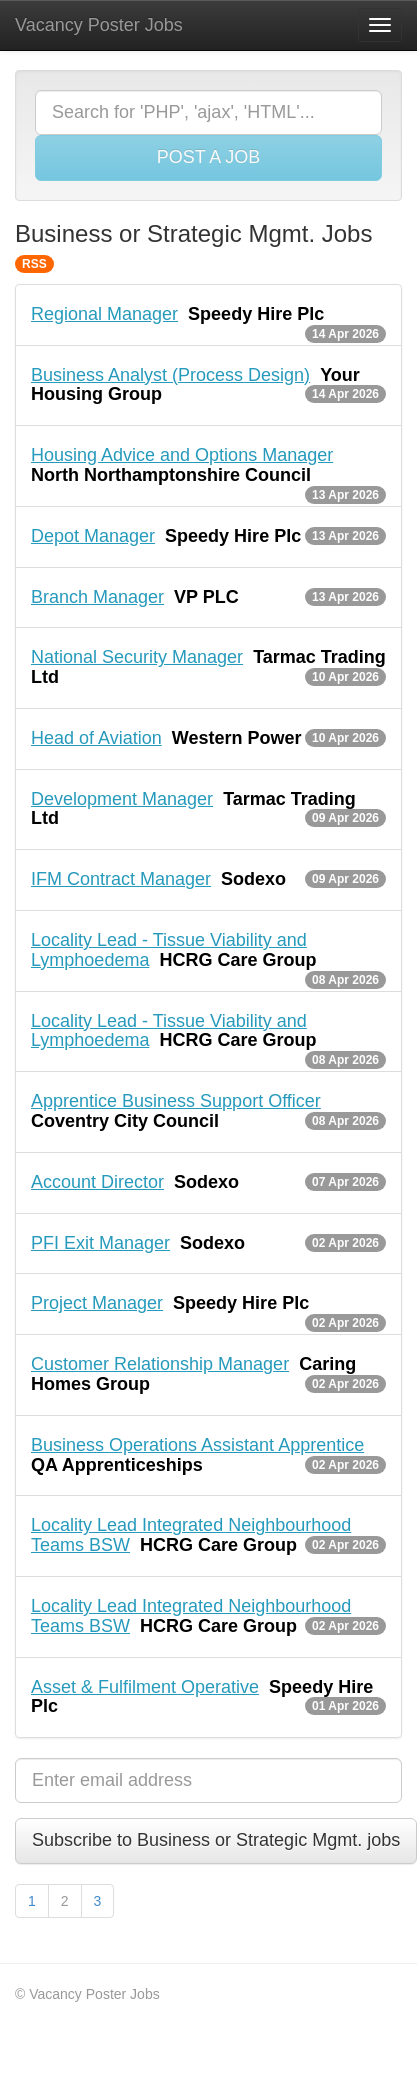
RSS (34, 264)
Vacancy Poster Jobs (99, 25)
